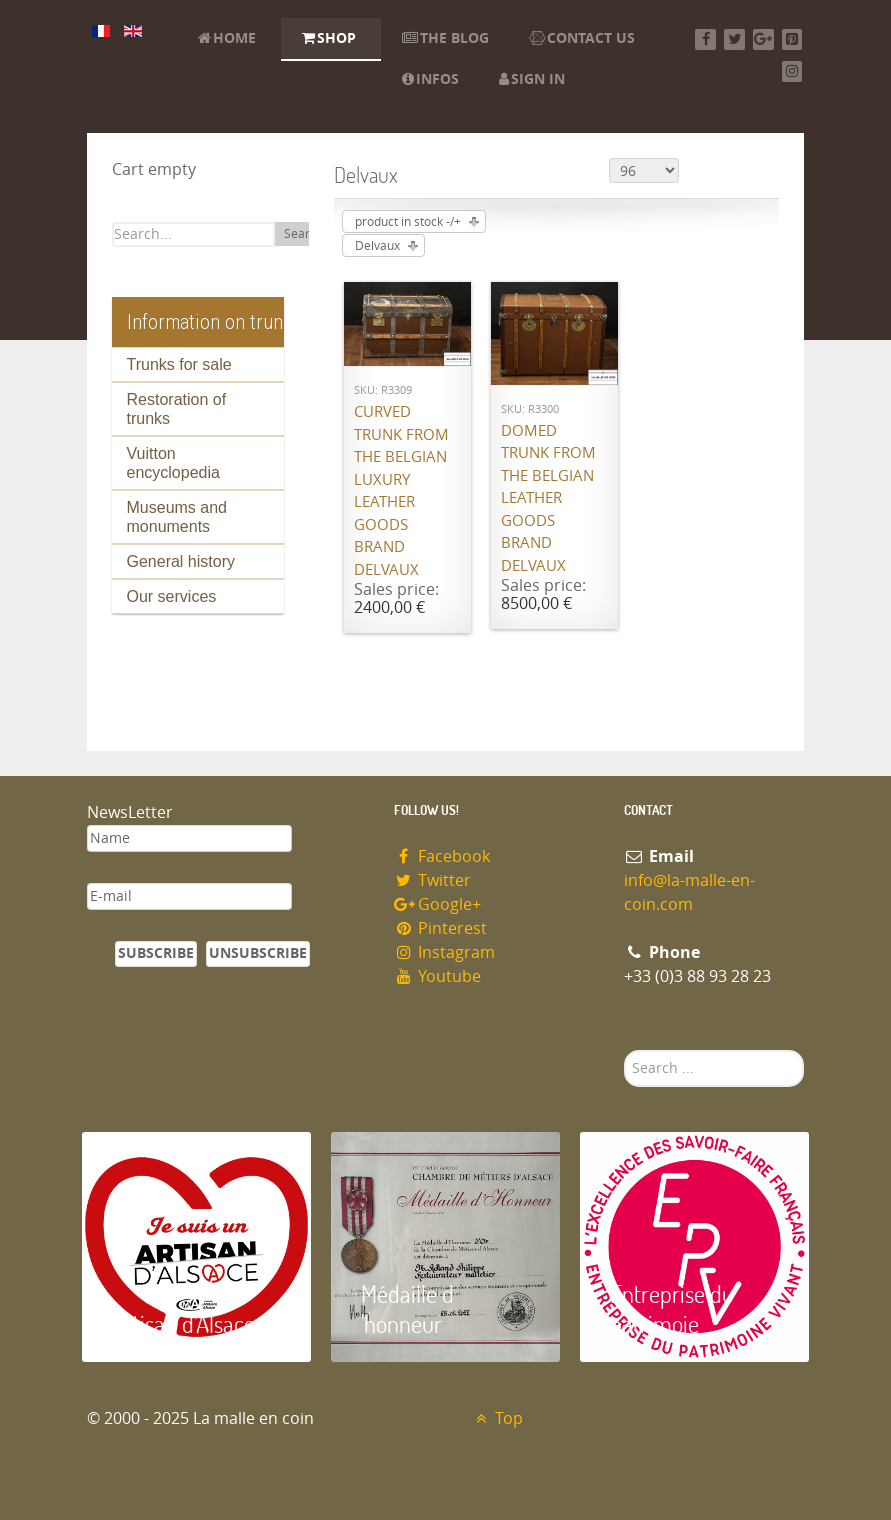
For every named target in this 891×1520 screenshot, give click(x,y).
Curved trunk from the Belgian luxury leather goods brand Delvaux (401, 491)
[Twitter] (734, 39)
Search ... (624, 1050)
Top (497, 1418)
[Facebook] (705, 39)
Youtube (438, 976)
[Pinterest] (792, 39)
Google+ (438, 904)
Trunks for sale (179, 364)
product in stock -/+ (408, 222)
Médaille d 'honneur (407, 1308)
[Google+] (763, 39)
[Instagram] (792, 71)
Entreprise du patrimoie (672, 1308)
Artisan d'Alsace (183, 1323)
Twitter (433, 880)
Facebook (442, 856)
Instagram (445, 952)
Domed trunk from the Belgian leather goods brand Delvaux (548, 498)
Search (303, 234)
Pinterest (441, 928)
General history (181, 561)
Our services (172, 596)
